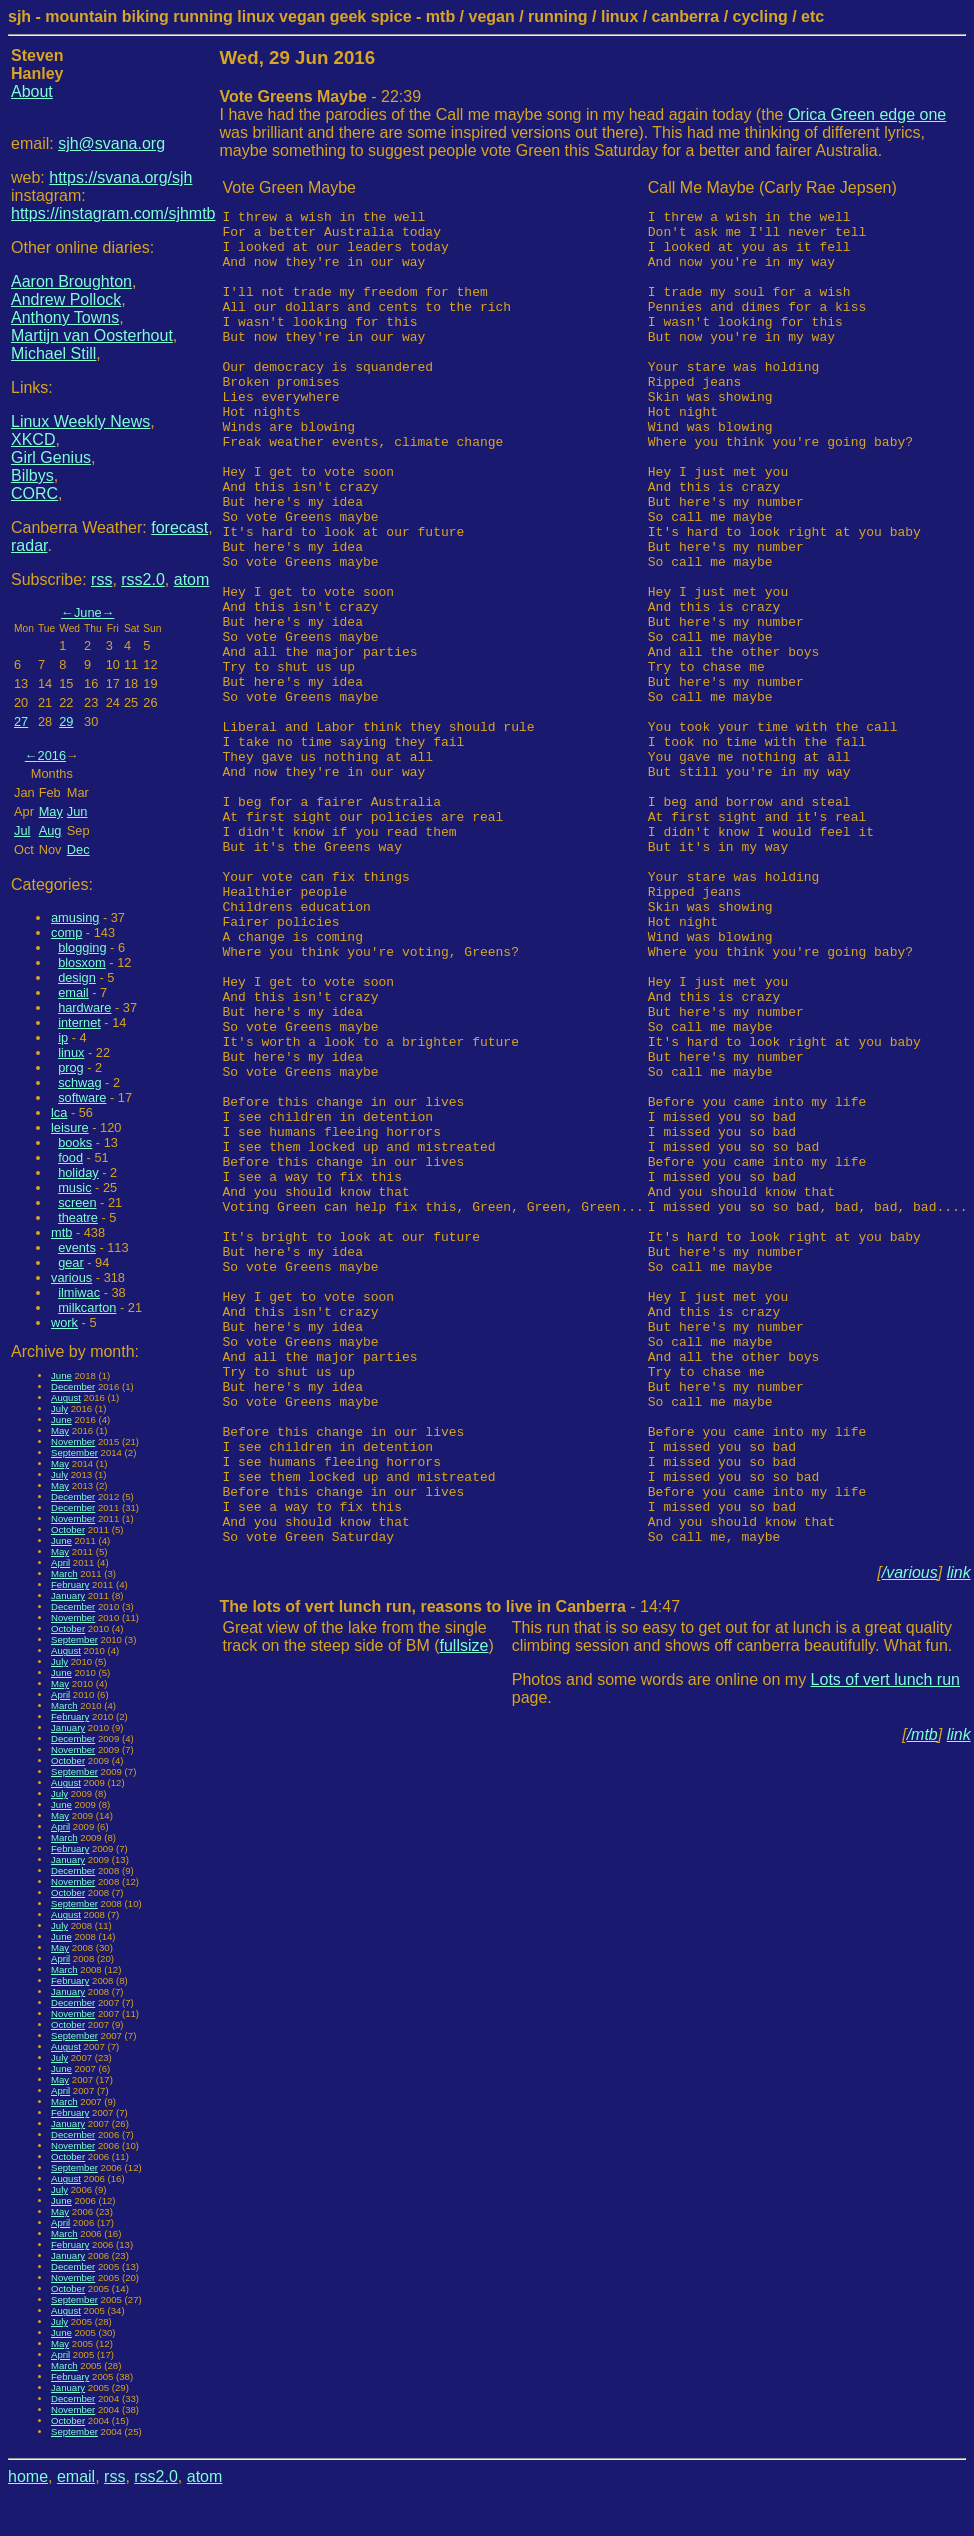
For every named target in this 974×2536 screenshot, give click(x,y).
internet (79, 1022)
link (959, 1839)
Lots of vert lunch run (885, 1946)
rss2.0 (143, 579)
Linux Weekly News (80, 421)
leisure (70, 1127)
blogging (82, 947)
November (73, 1441)
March (64, 1573)
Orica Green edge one (867, 114)
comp (66, 932)
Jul (22, 830)
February (70, 1584)
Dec (78, 849)
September (74, 1452)
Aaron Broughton (71, 281)
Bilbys (32, 475)
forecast (179, 527)
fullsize (464, 1912)
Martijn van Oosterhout (92, 335)
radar (29, 545)
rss (101, 579)
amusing (75, 917)
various (71, 1277)
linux (71, 1052)
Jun (77, 811)
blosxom (82, 962)
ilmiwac (79, 1292)
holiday (78, 1172)
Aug (50, 830)
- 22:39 (321, 96)
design (77, 977)
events (77, 1247)
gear (71, 1262)
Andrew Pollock (66, 299)
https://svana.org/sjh (120, 177)
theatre (78, 1217)
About (32, 91)
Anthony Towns (65, 317)
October (68, 1529)
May (51, 811)
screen (77, 1202)
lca (59, 1112)
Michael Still (53, 353)
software (82, 1097)
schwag (79, 1082)
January (68, 1595)
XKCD (33, 439)
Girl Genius (51, 457)
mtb (61, 1232)
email (73, 992)
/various (910, 1839)
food (70, 1157)
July (59, 1408)
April (60, 1562)
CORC (34, 493)
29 (66, 721)
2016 (52, 755)
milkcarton (87, 1307)
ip (63, 1037)
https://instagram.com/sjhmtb (113, 213)
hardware (84, 1007)
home (28, 2476)
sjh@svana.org (111, 143)
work (64, 1322)
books (75, 1142)
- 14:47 (450, 1873)
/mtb (922, 2001)
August (66, 1397)
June (88, 612)
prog (71, 1067)
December (73, 1386)
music (74, 1187)
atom (192, 579)
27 (21, 721)
